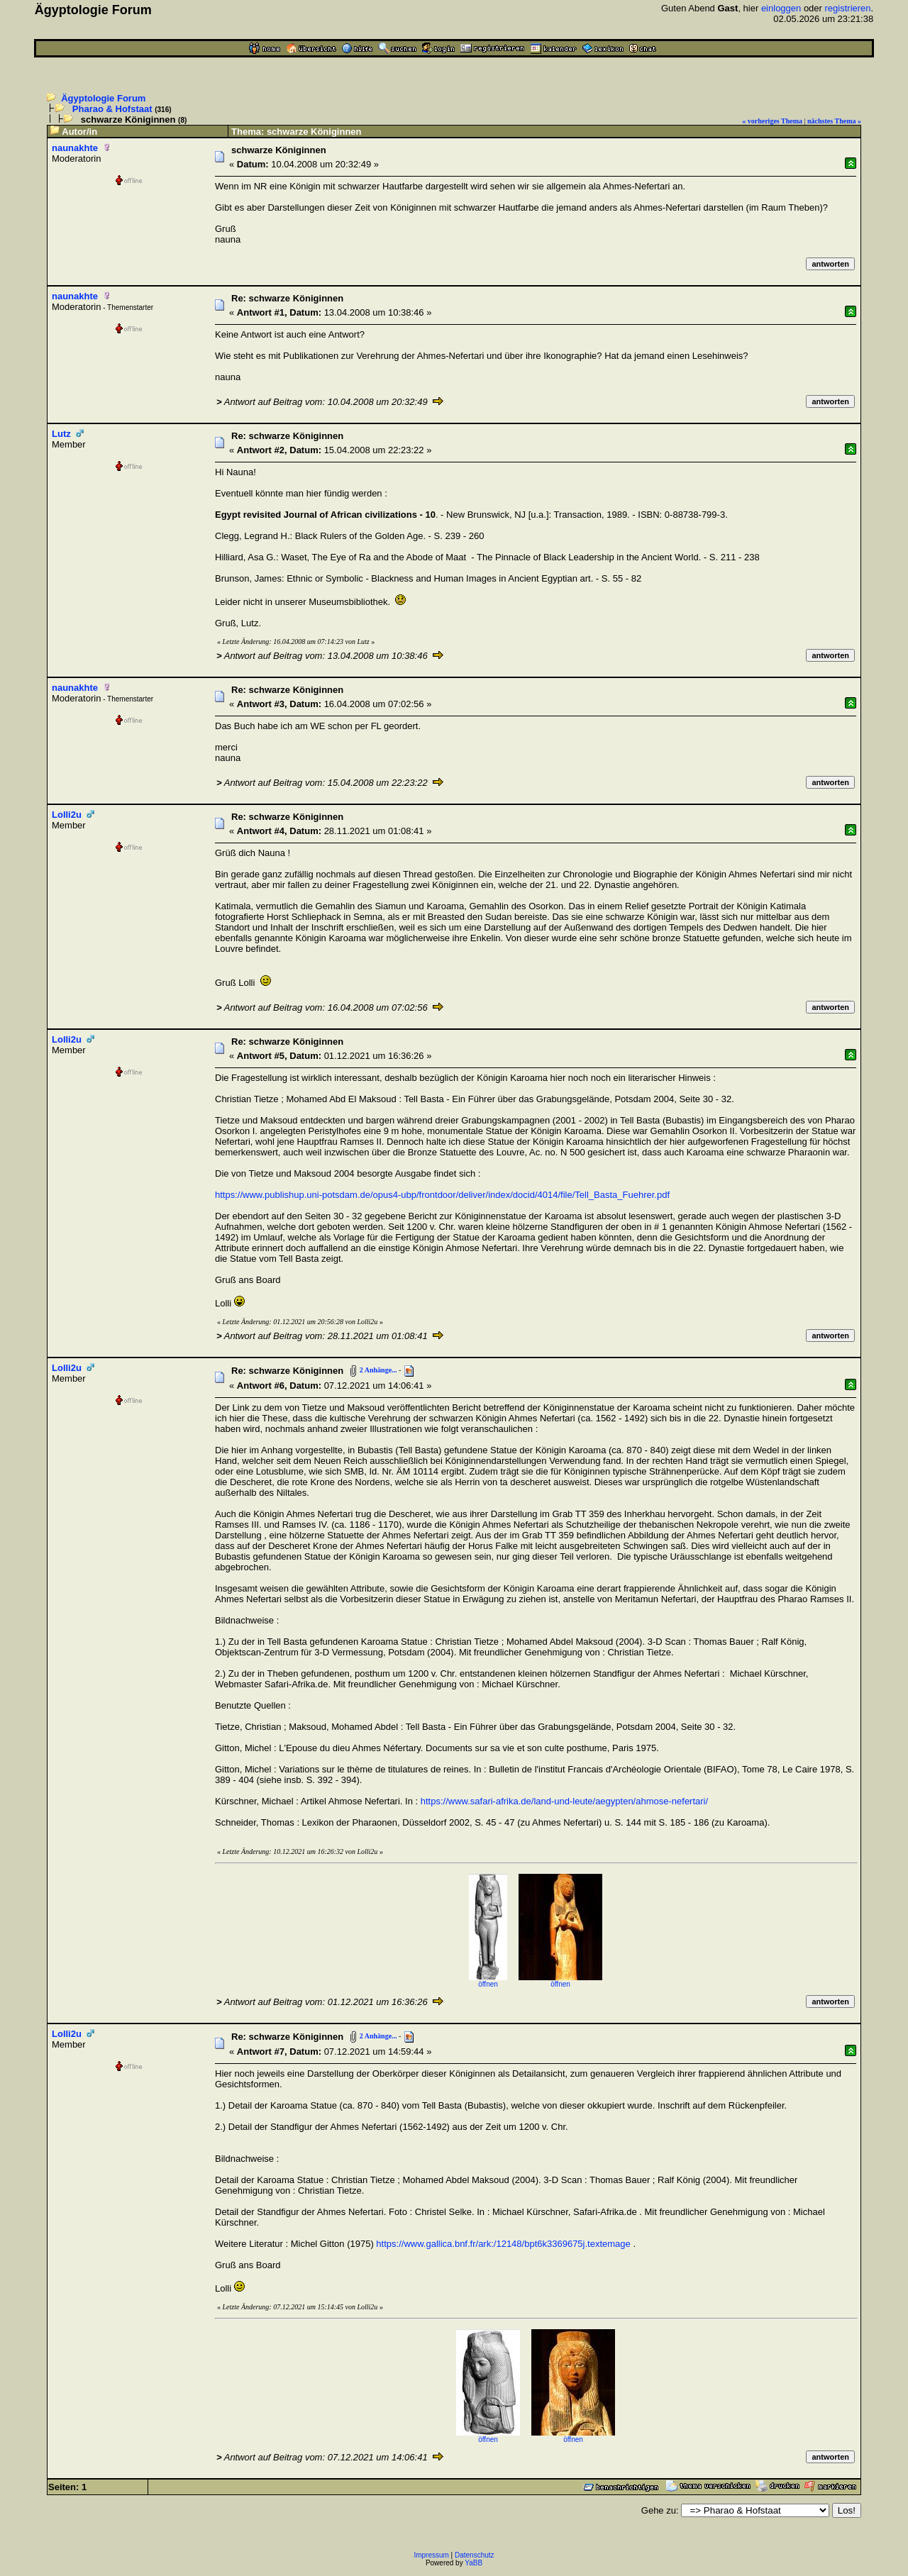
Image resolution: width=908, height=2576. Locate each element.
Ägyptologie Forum (103, 98)
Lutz (61, 433)
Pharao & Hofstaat (112, 109)
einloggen (781, 8)
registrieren (848, 8)
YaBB (473, 2563)
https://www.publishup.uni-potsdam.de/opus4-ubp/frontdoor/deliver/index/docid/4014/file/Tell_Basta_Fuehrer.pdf (442, 1194)
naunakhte (75, 148)
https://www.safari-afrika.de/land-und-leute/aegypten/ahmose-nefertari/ (564, 1801)
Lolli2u (67, 814)
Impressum (431, 2555)
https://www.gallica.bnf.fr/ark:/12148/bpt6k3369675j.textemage (503, 2243)
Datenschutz (474, 2555)
